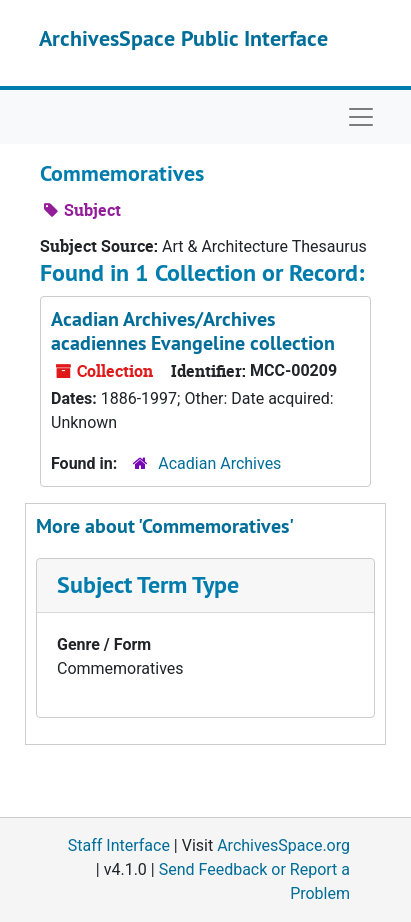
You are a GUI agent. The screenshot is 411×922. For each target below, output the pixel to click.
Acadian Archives (219, 463)
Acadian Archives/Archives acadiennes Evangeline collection (193, 331)
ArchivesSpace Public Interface (183, 38)
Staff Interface (119, 845)
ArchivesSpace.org (283, 845)
